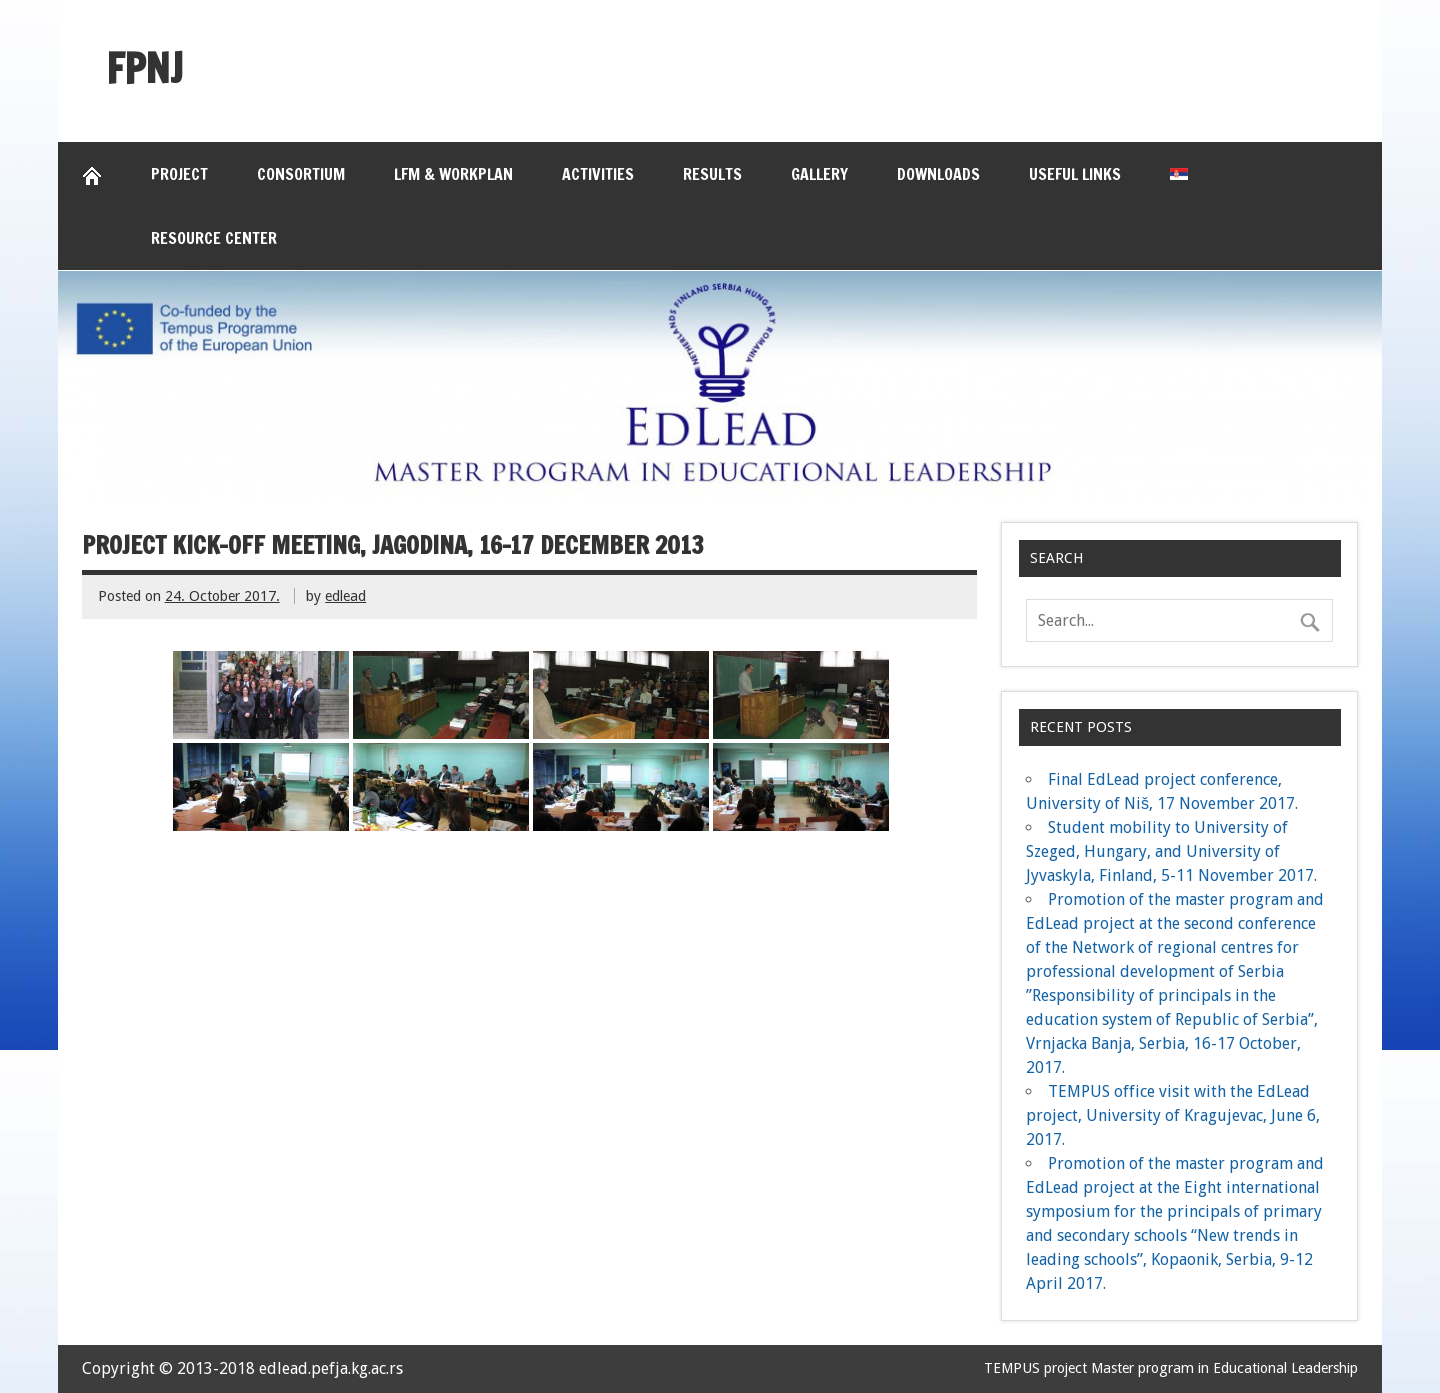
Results (712, 174)
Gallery (819, 174)
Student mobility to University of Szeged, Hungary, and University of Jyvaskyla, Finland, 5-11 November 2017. (1171, 851)
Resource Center (214, 238)
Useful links (1075, 174)
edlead (345, 596)
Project (179, 174)
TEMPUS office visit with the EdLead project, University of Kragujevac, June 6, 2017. (1173, 1115)
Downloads (938, 174)
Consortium (301, 174)
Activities (598, 174)
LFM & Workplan (453, 174)
